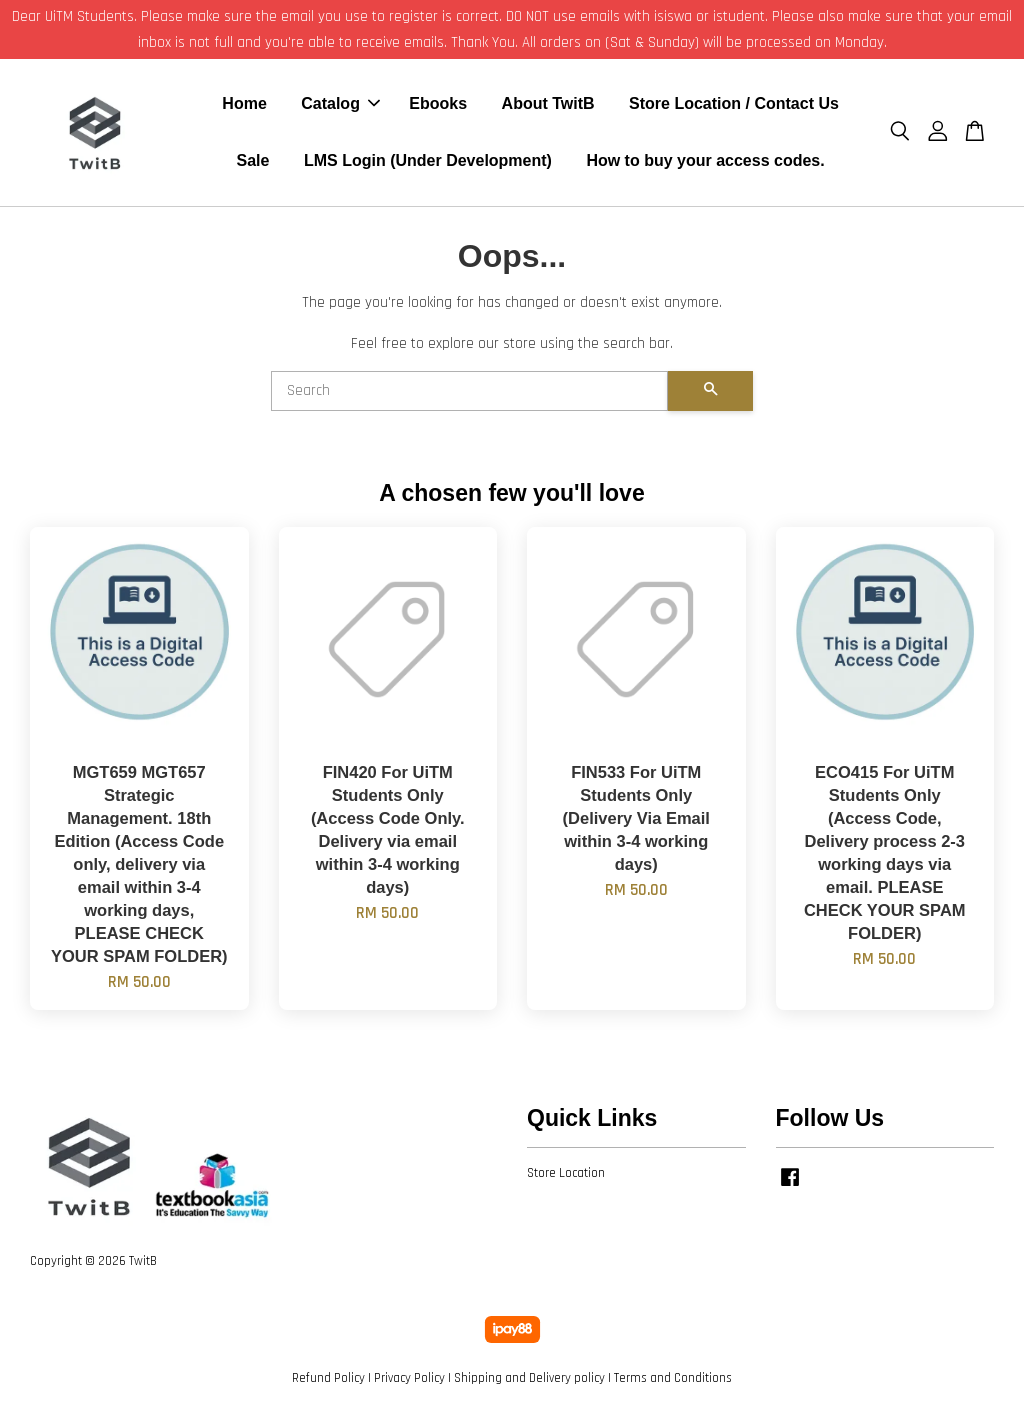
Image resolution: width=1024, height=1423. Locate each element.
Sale (253, 162)
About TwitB (548, 105)
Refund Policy (328, 1381)
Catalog (340, 105)
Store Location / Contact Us (734, 105)
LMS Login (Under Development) (428, 162)
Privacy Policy (409, 1381)
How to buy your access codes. (705, 162)
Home (244, 105)
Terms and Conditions (673, 1381)
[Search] (469, 394)
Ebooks (438, 105)
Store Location (566, 1176)
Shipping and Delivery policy (529, 1381)
